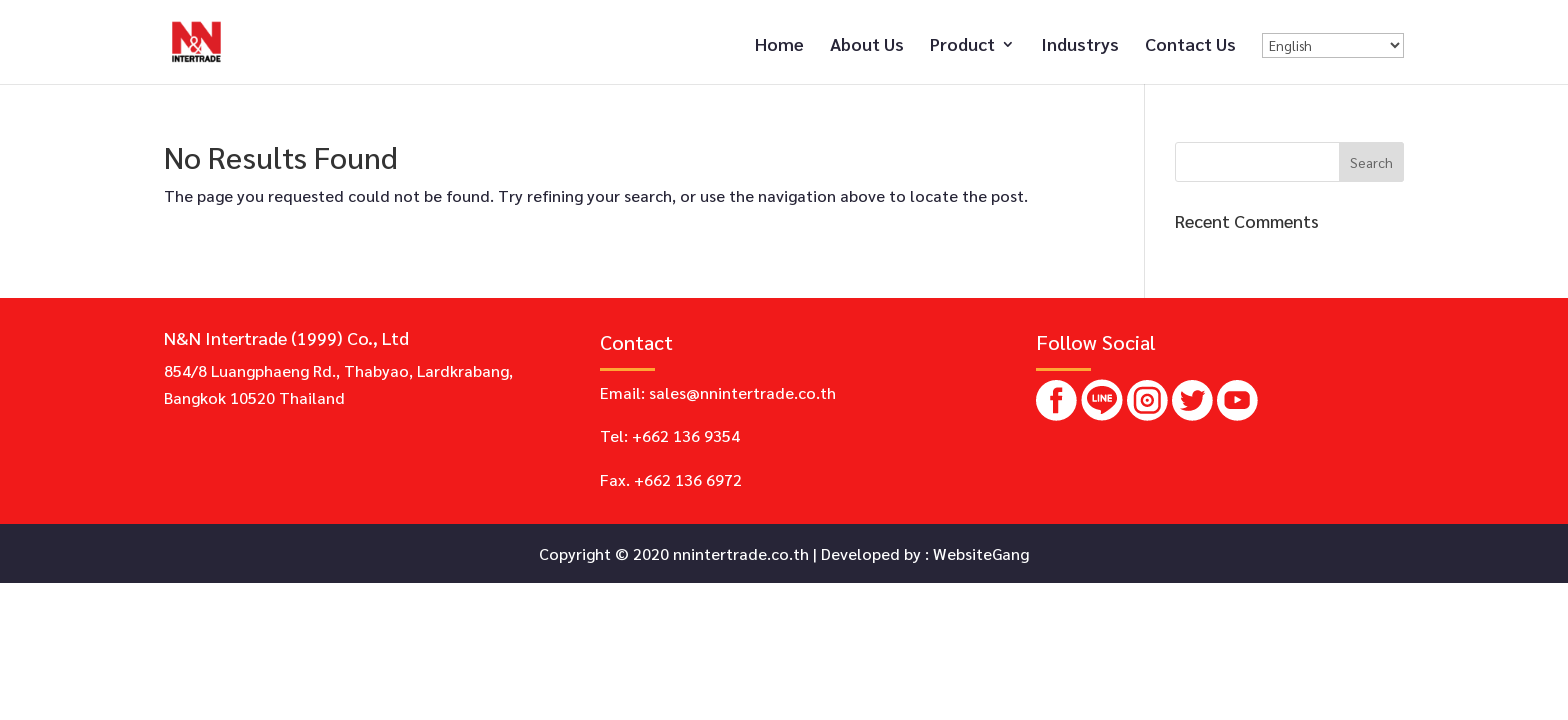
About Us (867, 46)
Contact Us (1190, 46)
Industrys (1080, 46)
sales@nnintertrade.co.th (742, 392)
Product (962, 46)
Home (779, 46)
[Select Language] (1333, 45)
